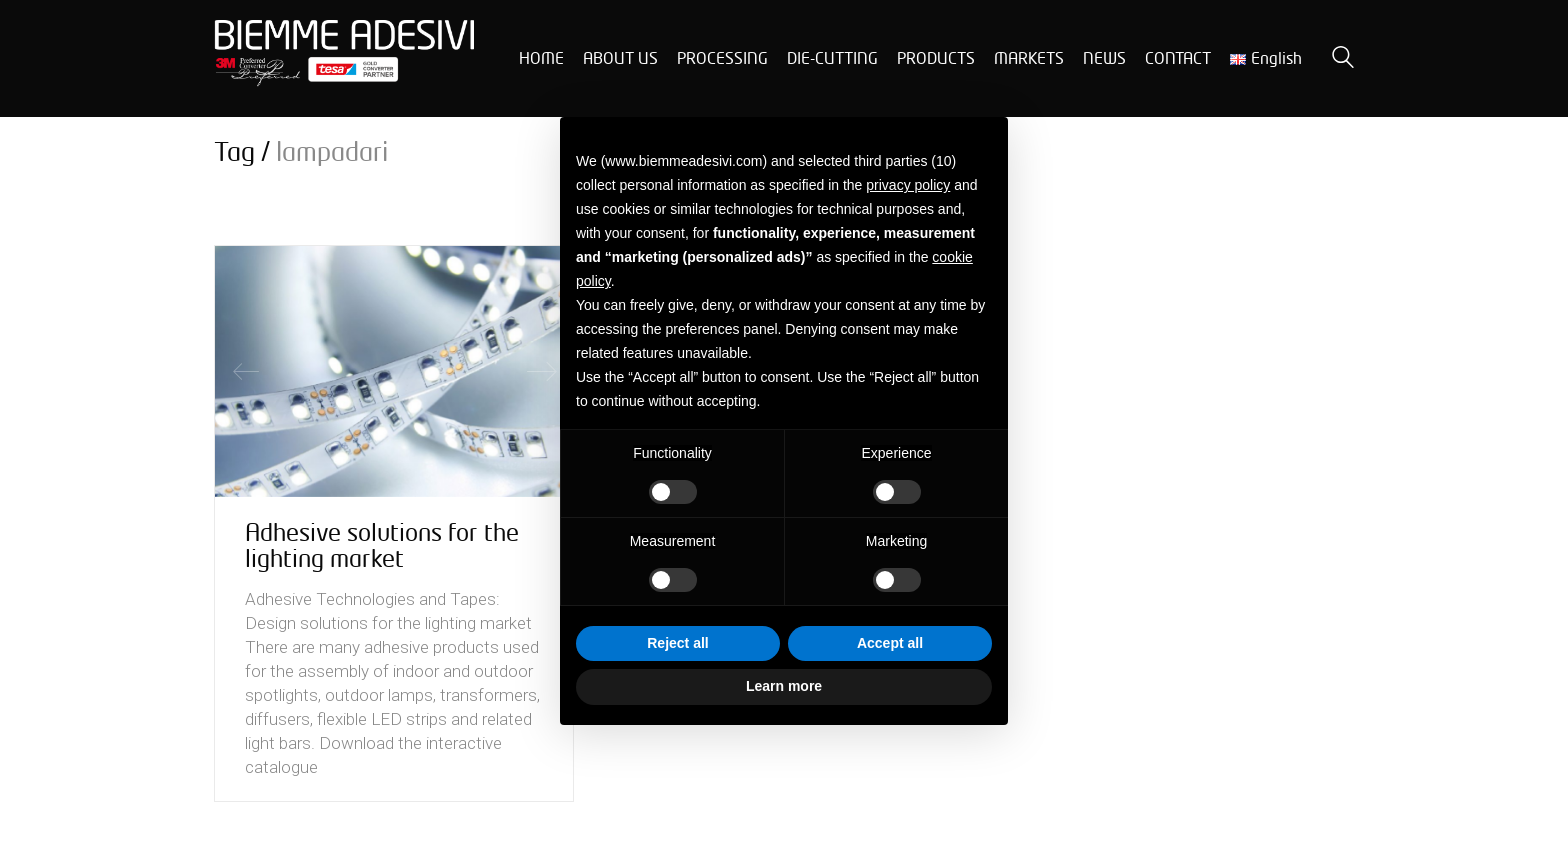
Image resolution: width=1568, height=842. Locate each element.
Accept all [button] (890, 643)
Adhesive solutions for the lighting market (382, 545)
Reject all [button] (677, 643)
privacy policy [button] (908, 185)
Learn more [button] (784, 686)
